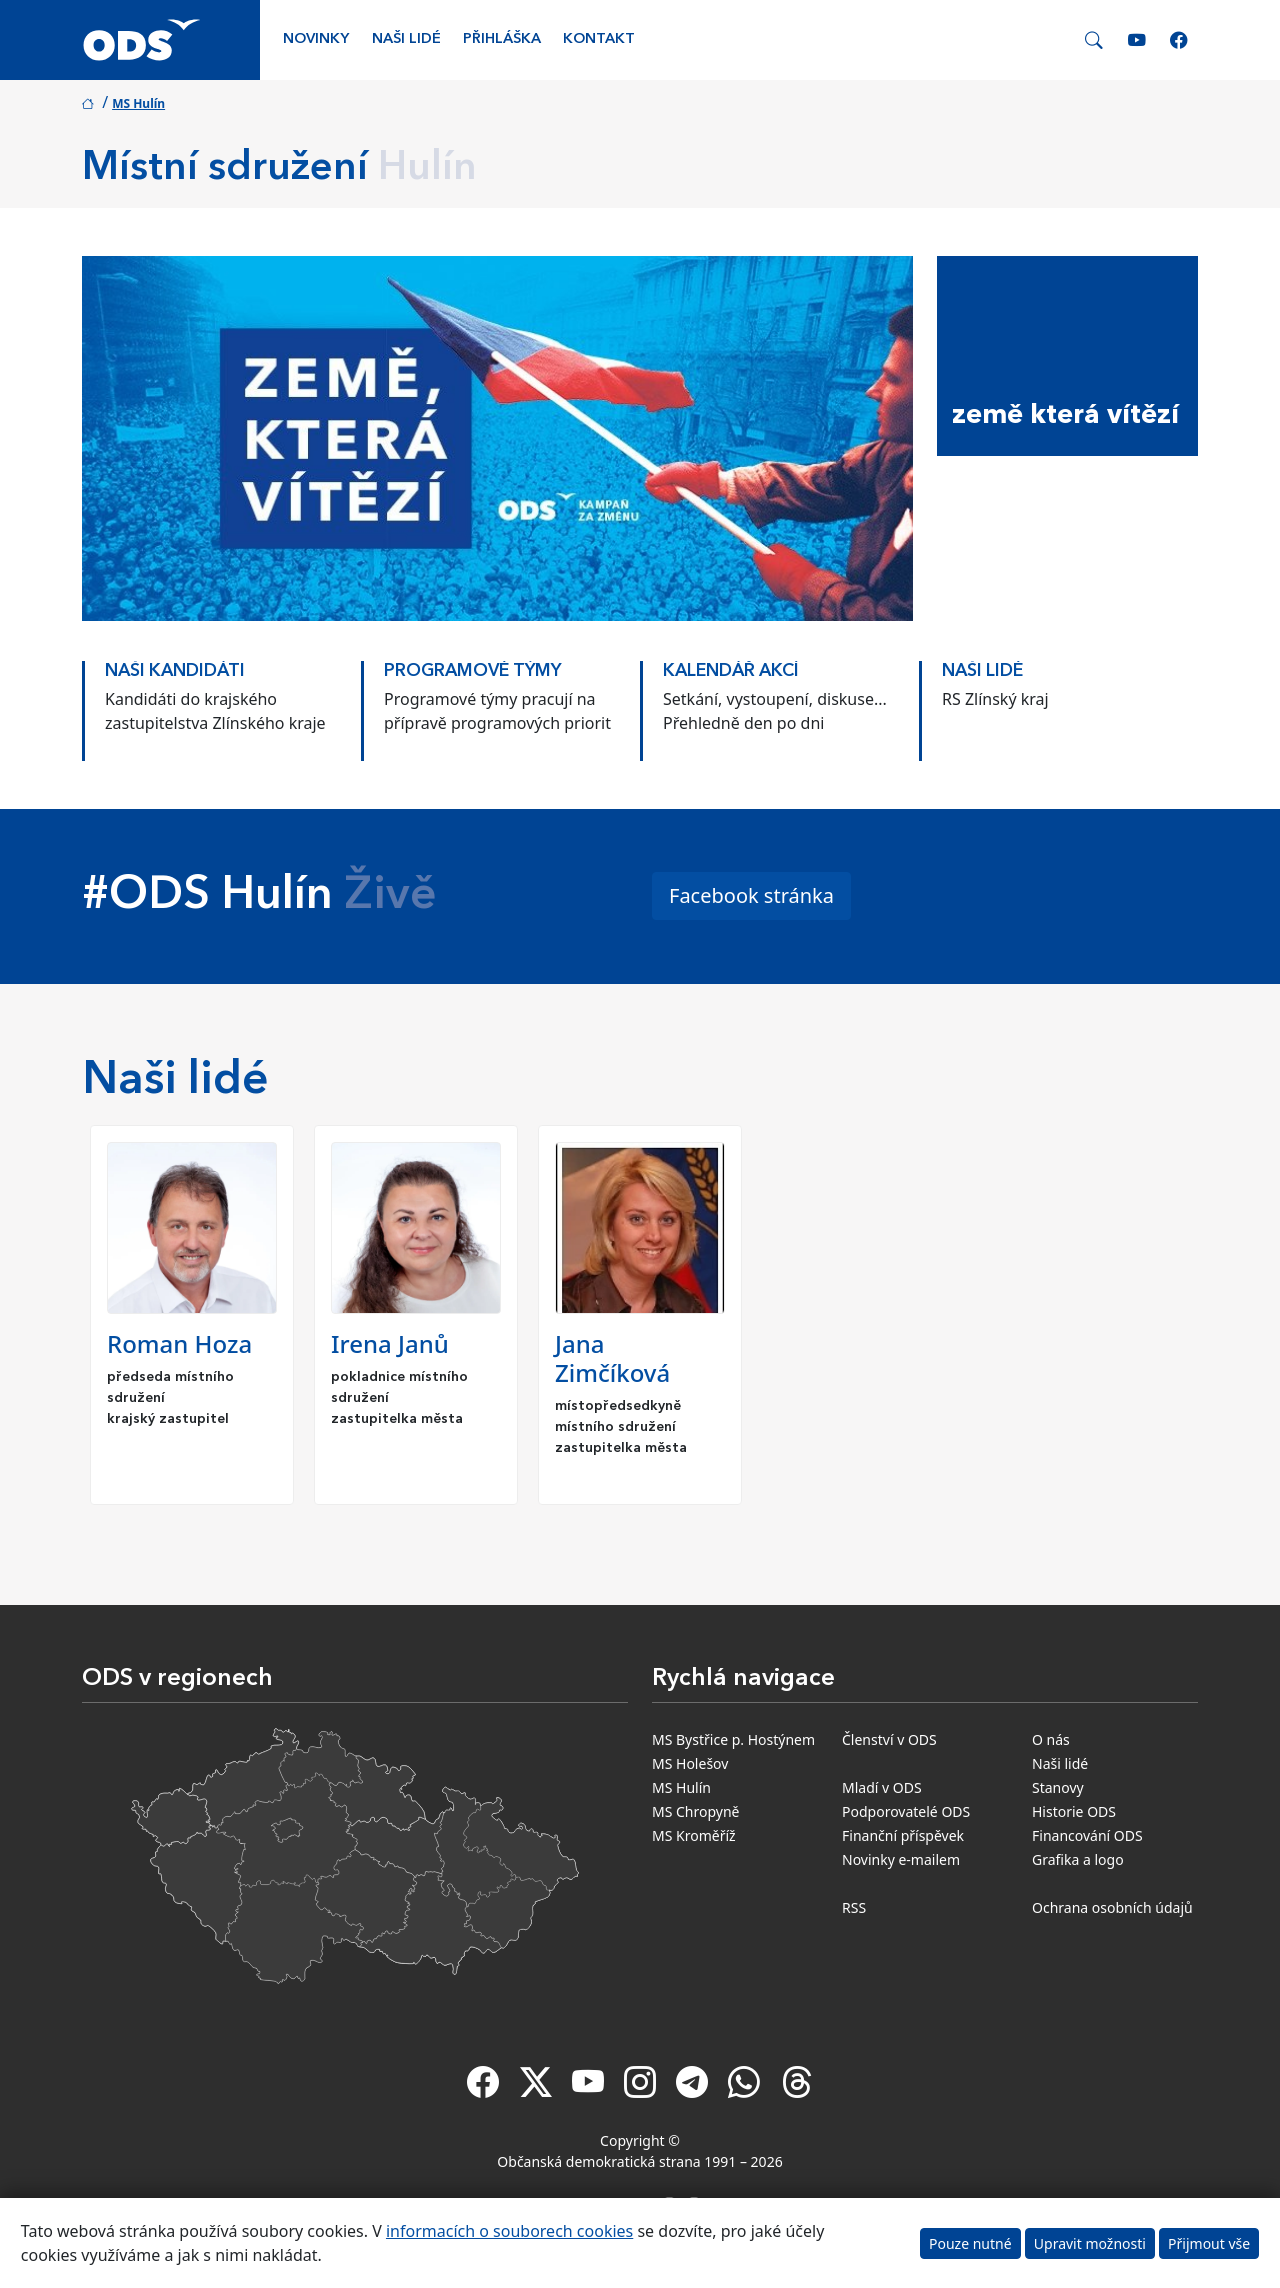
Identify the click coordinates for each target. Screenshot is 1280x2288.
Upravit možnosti (1090, 2243)
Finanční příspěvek (903, 1835)
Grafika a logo (1078, 1859)
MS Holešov (690, 1763)
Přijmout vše (1209, 2243)
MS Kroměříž (694, 1835)
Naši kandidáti (175, 671)
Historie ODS (1074, 1811)
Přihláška (502, 39)
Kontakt (599, 39)
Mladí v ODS (882, 1787)
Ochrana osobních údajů (1112, 1907)
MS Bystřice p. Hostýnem (733, 1739)
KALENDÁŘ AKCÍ (731, 671)
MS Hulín (138, 103)
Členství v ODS (889, 1739)
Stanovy (1058, 1787)
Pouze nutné (970, 2243)
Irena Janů (390, 1343)
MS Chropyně (696, 1811)
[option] (221, 701)
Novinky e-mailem (901, 1859)
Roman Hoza (179, 1343)
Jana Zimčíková (612, 1358)
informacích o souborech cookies (509, 2231)
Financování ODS (1087, 1835)
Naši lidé (406, 39)
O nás (1051, 1739)
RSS (854, 1907)
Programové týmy (472, 671)
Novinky (316, 39)
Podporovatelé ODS (906, 1811)
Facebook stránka (751, 895)
